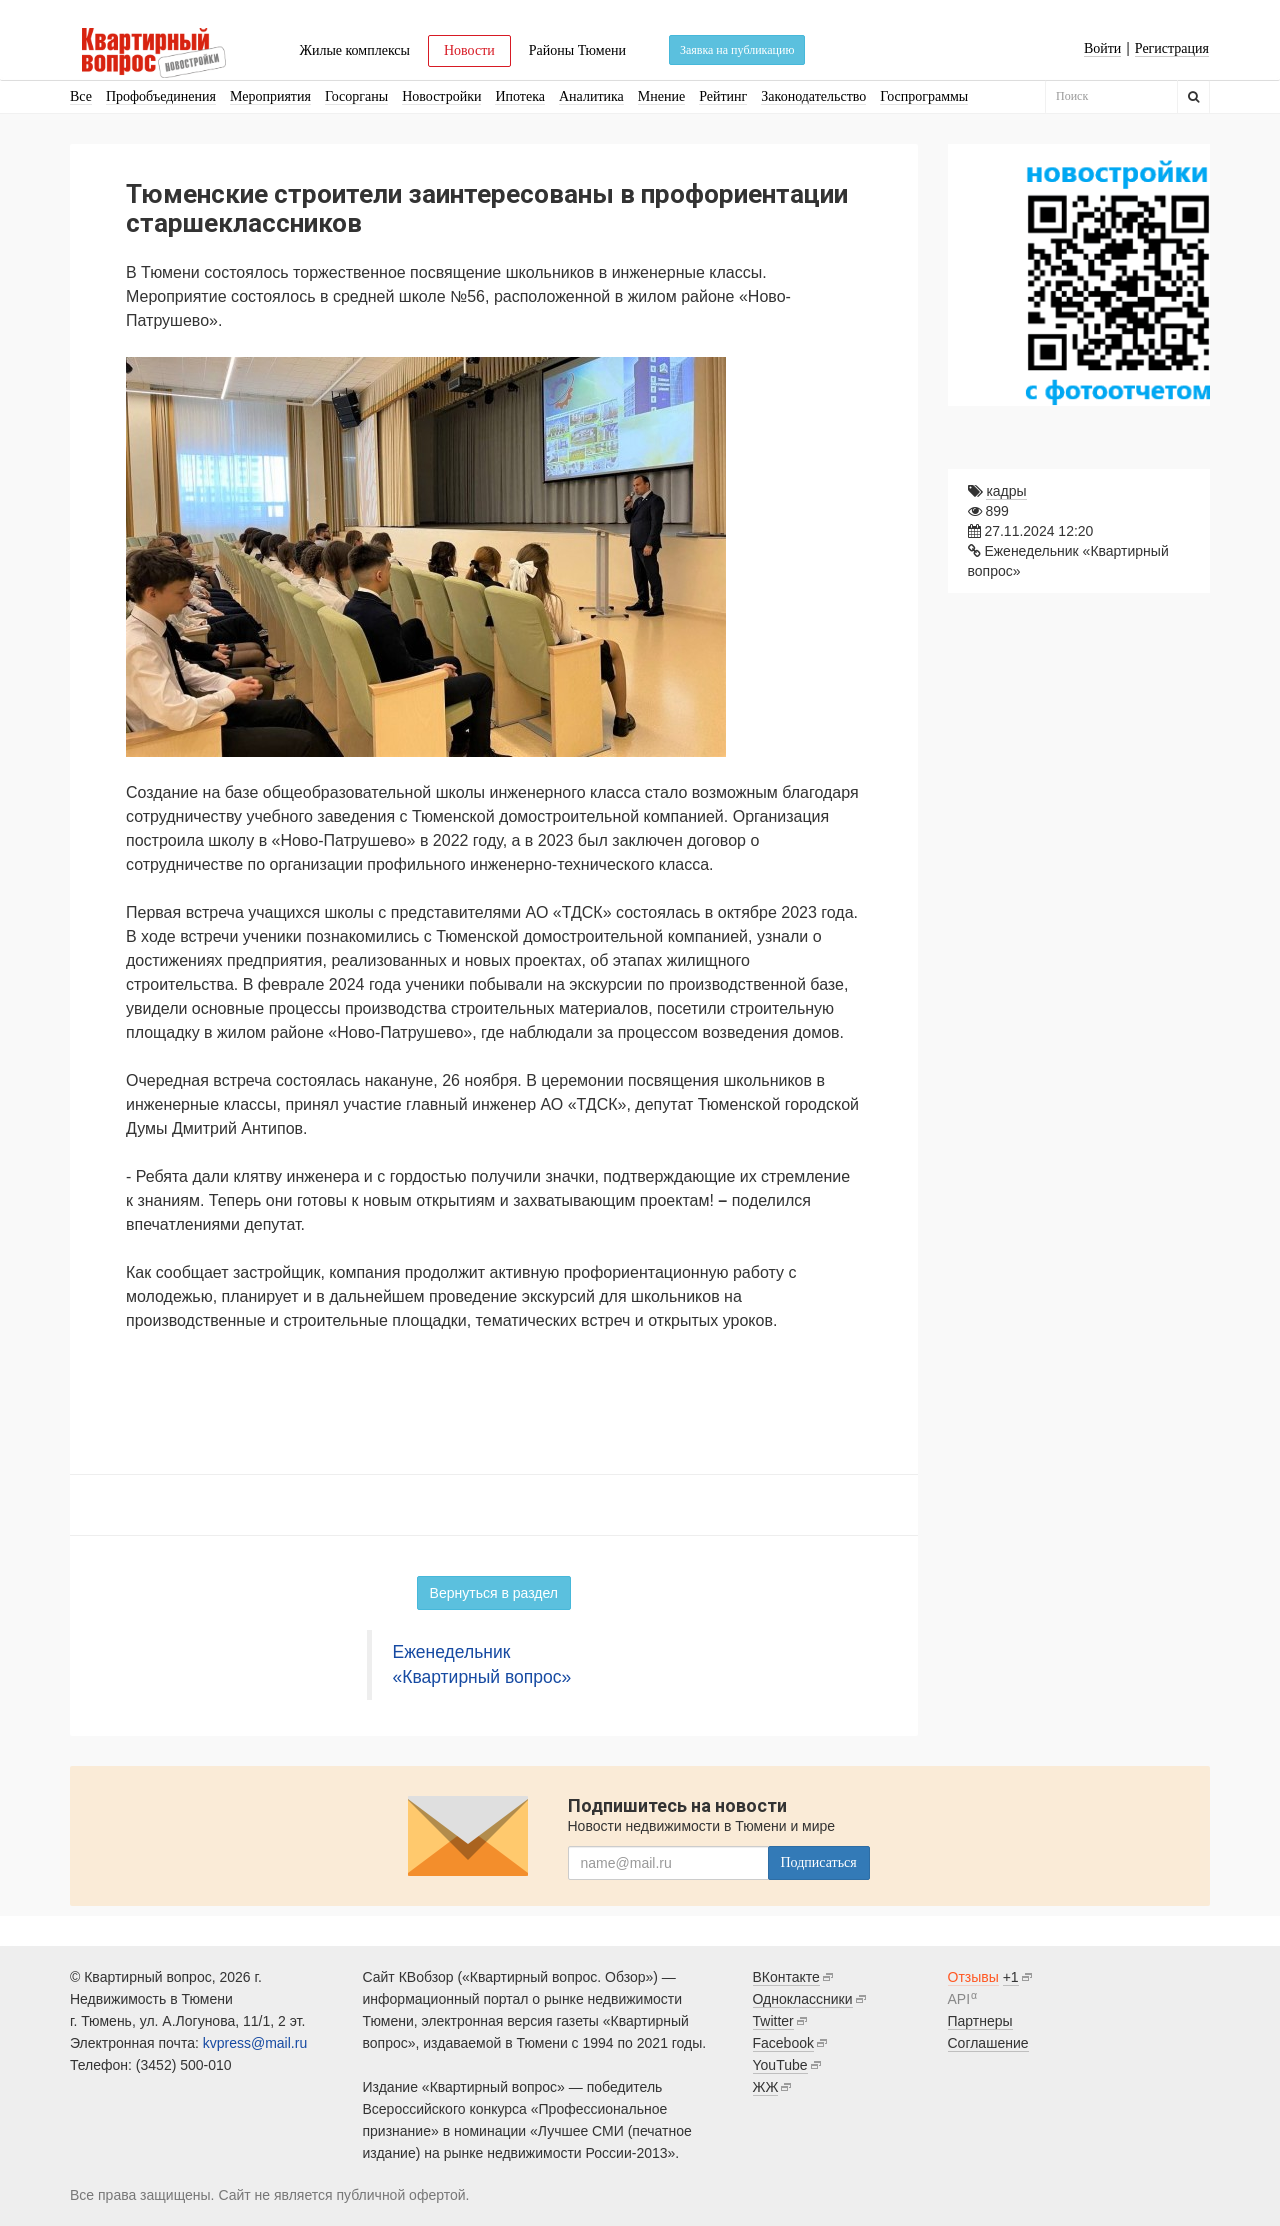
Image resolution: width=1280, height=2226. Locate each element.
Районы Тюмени (577, 50)
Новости (469, 50)
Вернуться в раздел (494, 1593)
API (959, 1999)
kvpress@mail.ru (255, 2043)
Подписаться (819, 1862)
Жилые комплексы (354, 50)
